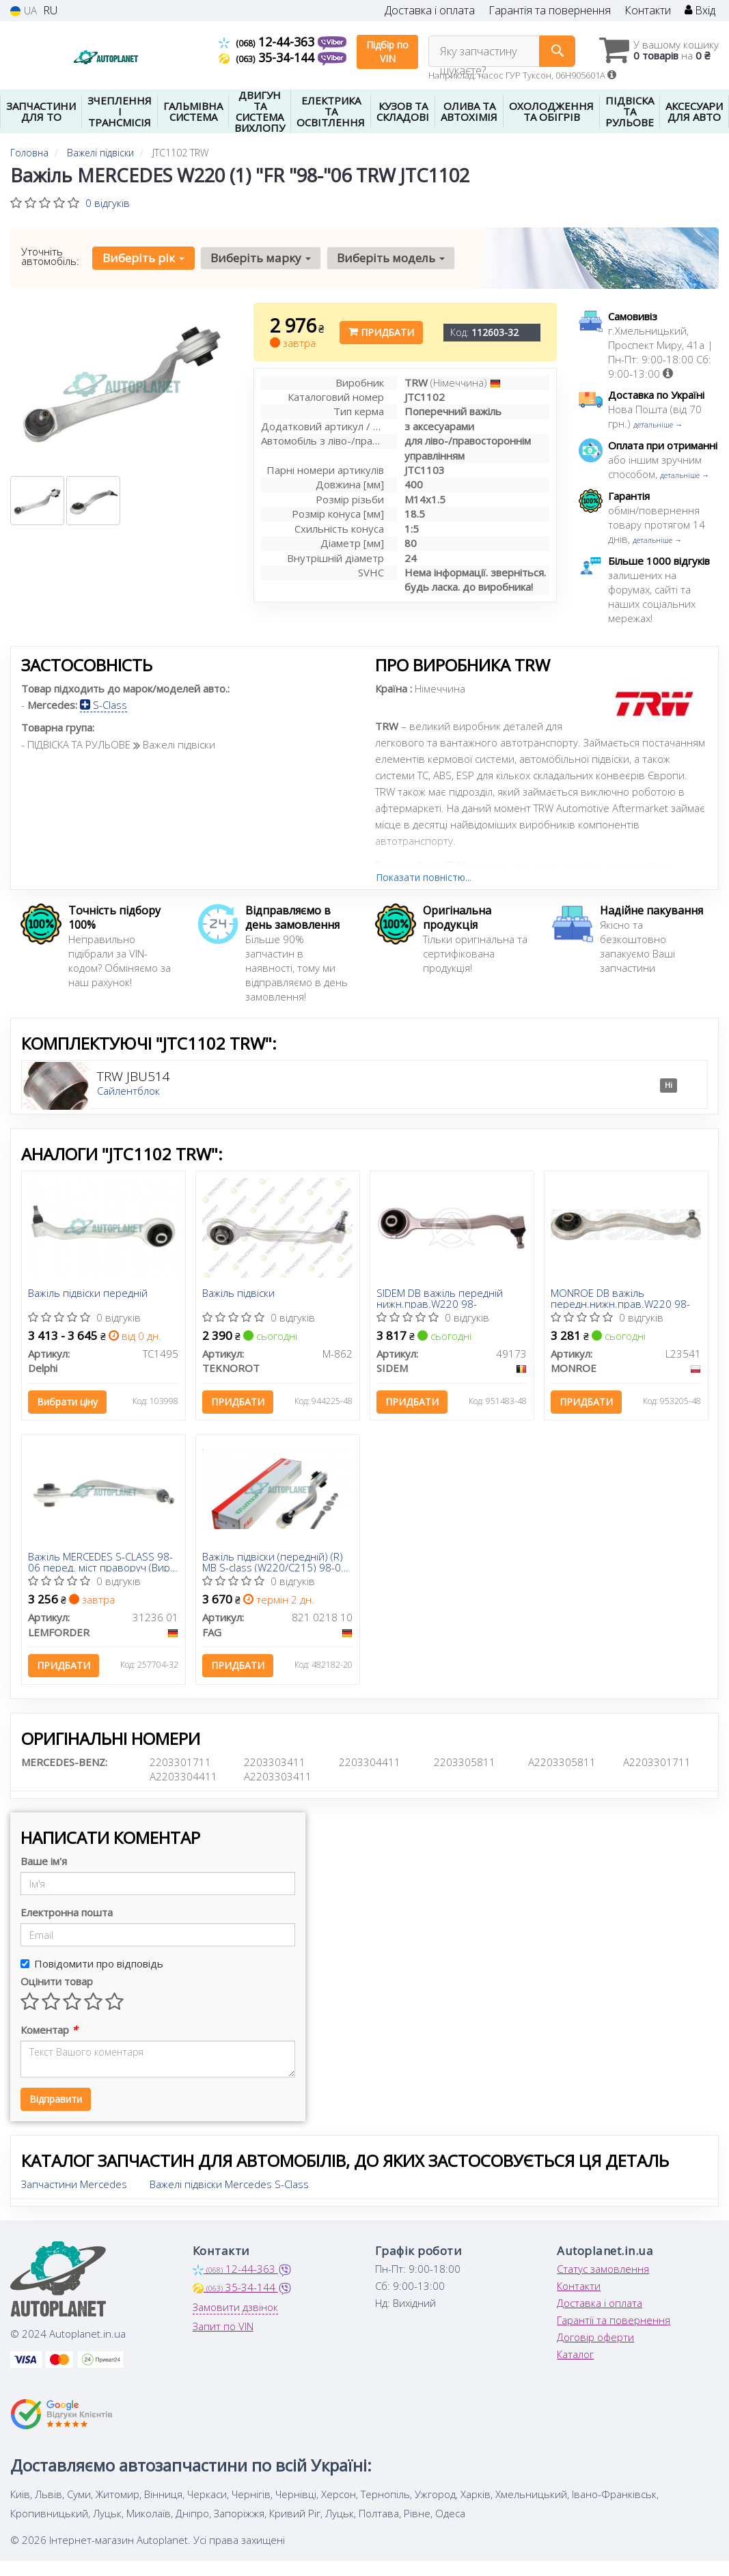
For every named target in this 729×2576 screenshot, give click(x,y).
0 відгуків (107, 203)
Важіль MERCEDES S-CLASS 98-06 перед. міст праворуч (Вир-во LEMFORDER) (101, 1562)
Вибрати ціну (68, 1401)
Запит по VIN (223, 2326)
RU (50, 10)
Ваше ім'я (43, 1861)
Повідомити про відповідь (91, 1963)
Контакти (647, 10)
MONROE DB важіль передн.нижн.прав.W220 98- (621, 1297)
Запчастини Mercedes (74, 2184)
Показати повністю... (423, 877)
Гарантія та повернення (550, 10)
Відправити (55, 2098)
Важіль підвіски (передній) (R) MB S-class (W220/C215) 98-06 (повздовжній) (275, 1562)
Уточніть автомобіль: (50, 256)
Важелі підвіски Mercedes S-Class (229, 2184)
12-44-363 (268, 41)
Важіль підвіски (239, 1293)
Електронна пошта (66, 1912)
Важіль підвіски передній (88, 1293)
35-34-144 (268, 57)
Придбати (381, 332)
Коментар (48, 2029)
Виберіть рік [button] (143, 258)
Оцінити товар (56, 1981)
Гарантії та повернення (613, 2320)
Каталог (575, 2354)
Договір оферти (595, 2337)
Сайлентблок (128, 1090)
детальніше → (658, 424)
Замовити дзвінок (235, 2307)
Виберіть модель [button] (391, 258)
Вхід (700, 10)
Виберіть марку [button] (260, 258)
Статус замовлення (603, 2269)
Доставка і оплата (430, 10)
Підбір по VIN (387, 51)
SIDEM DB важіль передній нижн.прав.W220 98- (440, 1297)
